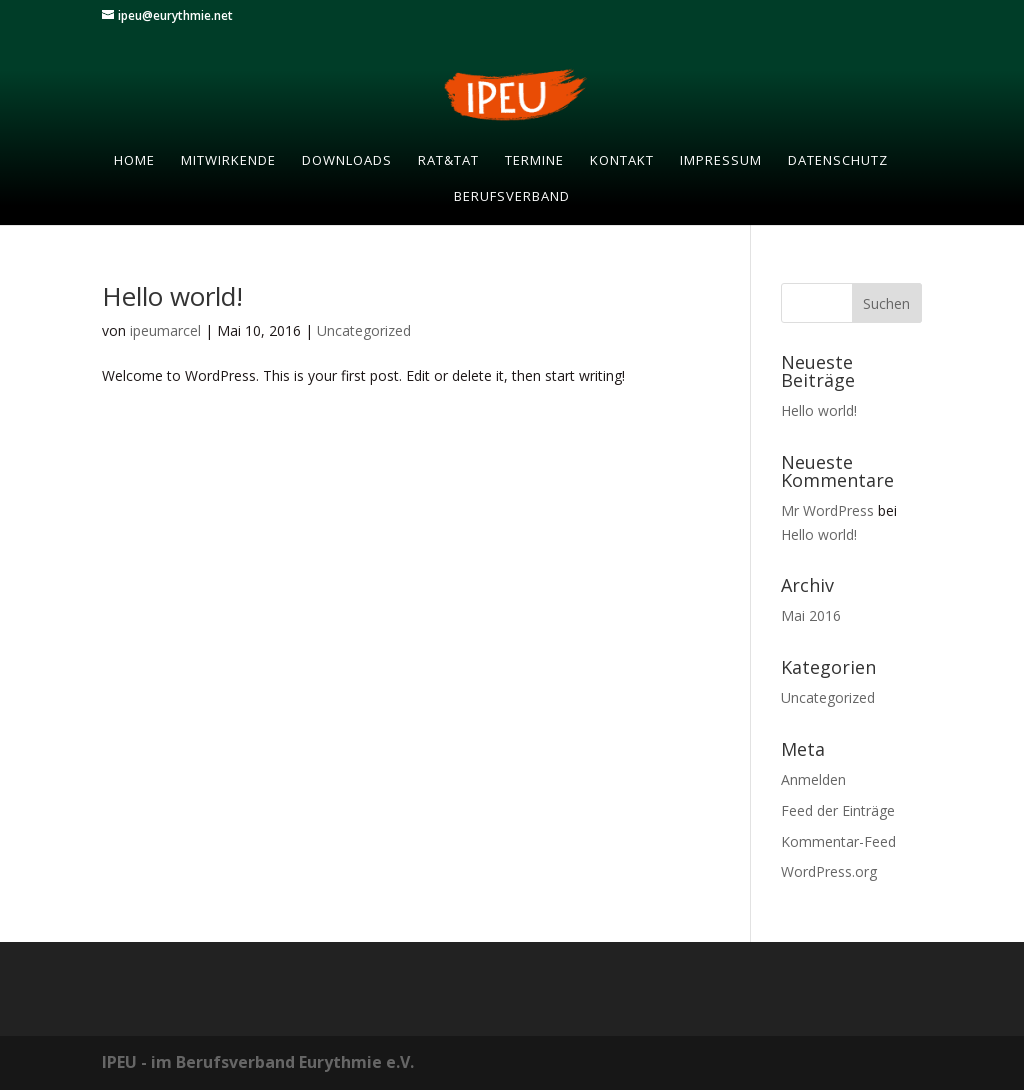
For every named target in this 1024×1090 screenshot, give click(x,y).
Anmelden (813, 779)
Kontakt (622, 161)
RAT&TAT (448, 161)
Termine (534, 161)
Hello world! (172, 296)
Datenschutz (838, 161)
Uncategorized (364, 330)
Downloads (347, 161)
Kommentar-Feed (838, 841)
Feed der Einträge (838, 810)
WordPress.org (829, 871)
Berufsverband (512, 197)
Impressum (721, 161)
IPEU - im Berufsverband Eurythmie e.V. (258, 1062)
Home (134, 161)
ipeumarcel (165, 330)
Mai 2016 (811, 615)
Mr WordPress (827, 510)
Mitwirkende (228, 161)
